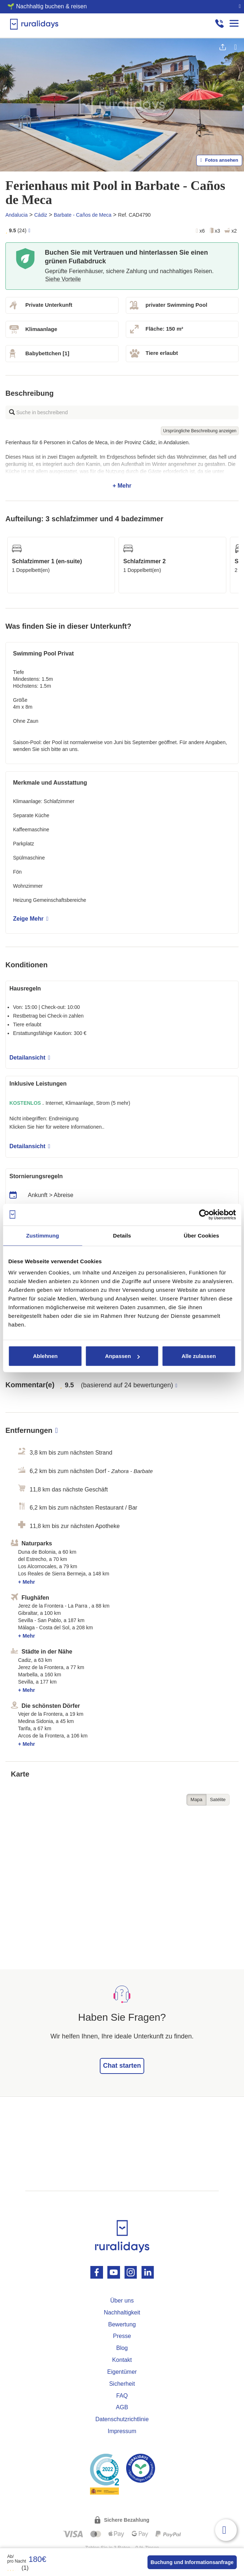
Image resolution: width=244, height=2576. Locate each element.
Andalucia (16, 215)
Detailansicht (29, 1057)
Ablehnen (45, 1356)
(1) (18, 2568)
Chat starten (122, 2065)
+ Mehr (122, 464)
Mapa (196, 1799)
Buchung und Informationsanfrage (192, 2562)
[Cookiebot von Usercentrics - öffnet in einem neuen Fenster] (204, 1214)
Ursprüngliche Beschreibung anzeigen (199, 430)
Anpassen (122, 1356)
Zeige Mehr (30, 919)
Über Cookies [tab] (201, 1235)
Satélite (218, 1799)
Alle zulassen (198, 1356)
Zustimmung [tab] (42, 1235)
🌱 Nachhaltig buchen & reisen (47, 6)
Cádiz (40, 215)
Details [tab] (122, 1235)
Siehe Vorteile (63, 279)
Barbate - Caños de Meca (83, 215)
